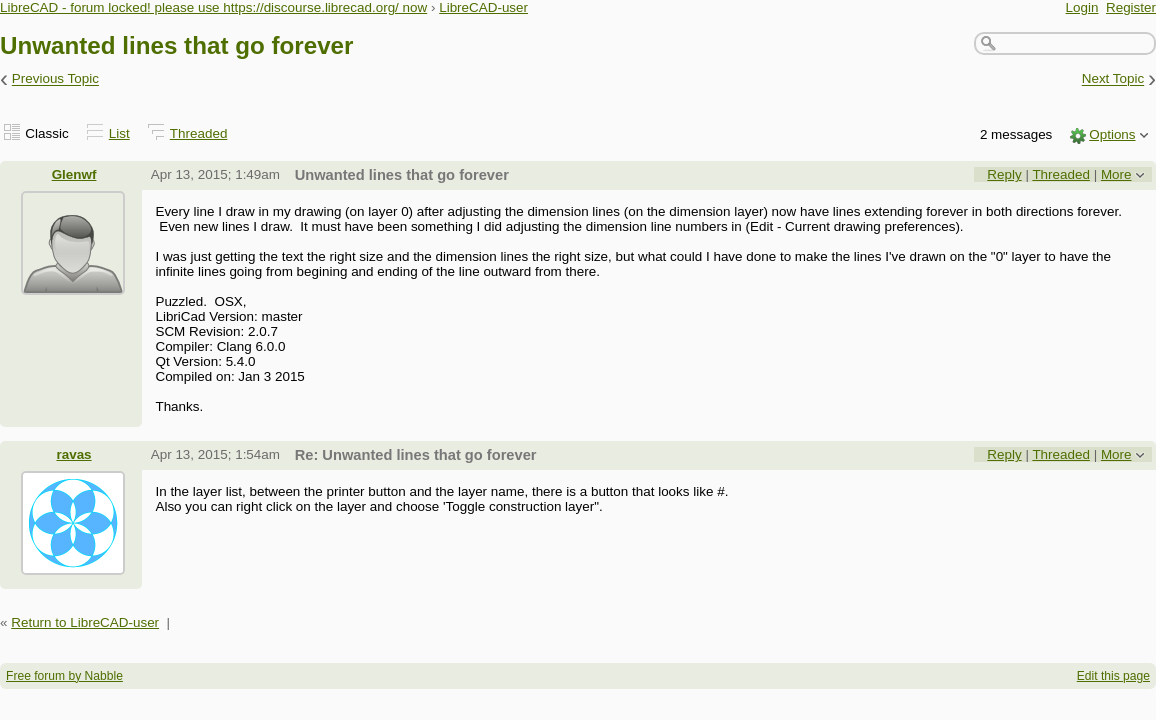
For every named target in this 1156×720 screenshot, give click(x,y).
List (119, 133)
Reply (1004, 174)
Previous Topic (55, 79)
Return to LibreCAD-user (85, 622)
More (1116, 174)
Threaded (199, 133)
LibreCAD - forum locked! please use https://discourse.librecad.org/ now (213, 7)
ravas (73, 454)
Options (1112, 134)
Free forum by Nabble (64, 676)
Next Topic (1113, 79)
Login (1082, 7)
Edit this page (1113, 676)
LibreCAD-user (483, 7)
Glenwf (74, 174)
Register (1131, 7)
